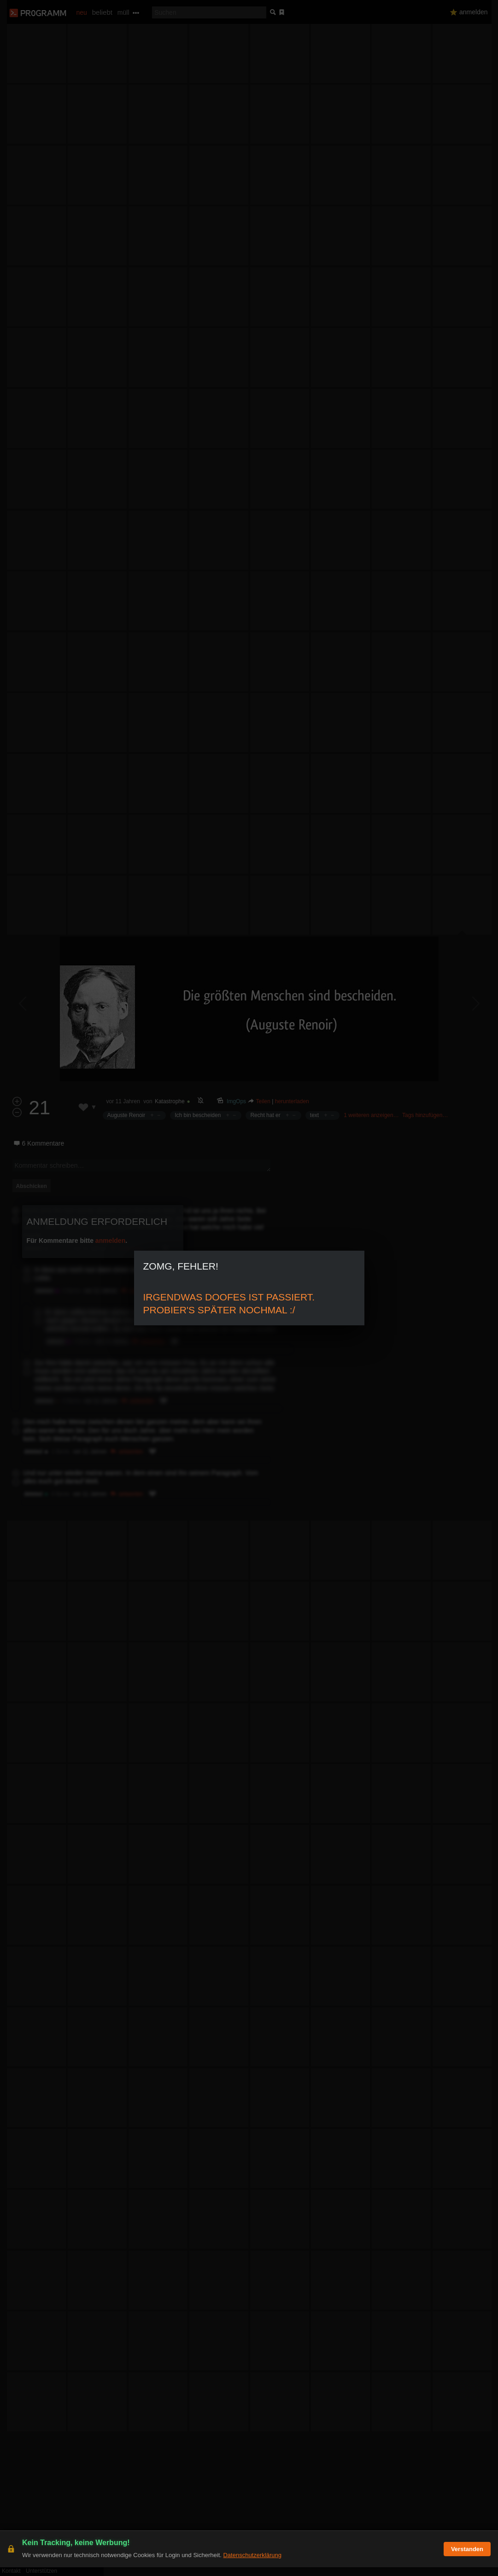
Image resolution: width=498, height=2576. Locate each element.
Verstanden (467, 2557)
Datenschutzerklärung (252, 2564)
